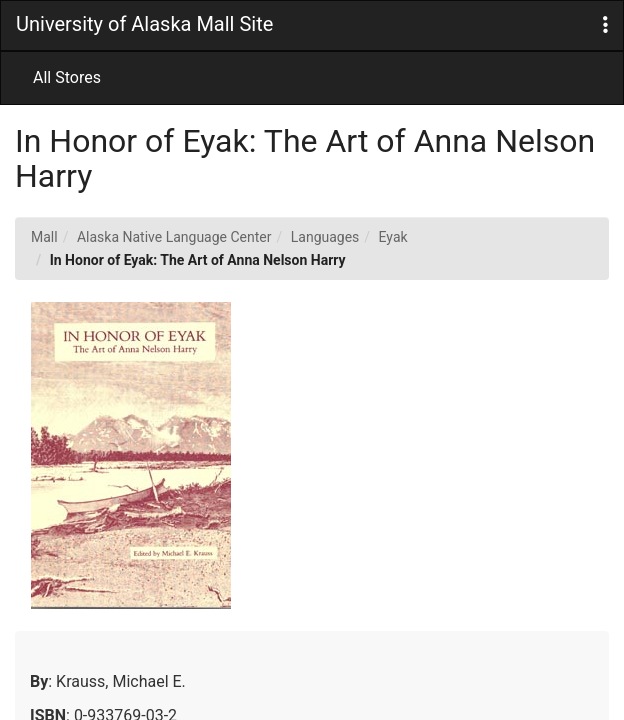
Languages (325, 237)
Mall (44, 237)
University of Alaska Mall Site (144, 24)
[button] (605, 25)
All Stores (67, 77)
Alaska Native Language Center (174, 237)
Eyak (393, 237)
